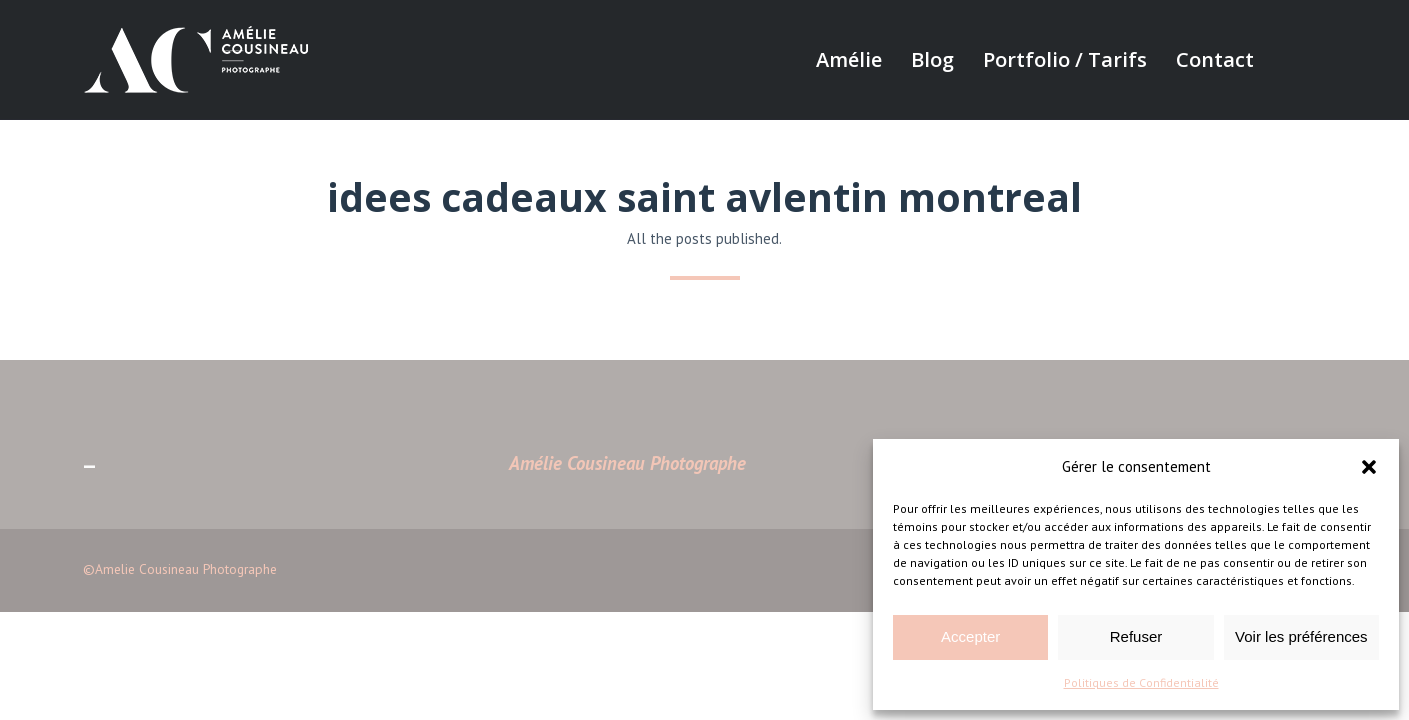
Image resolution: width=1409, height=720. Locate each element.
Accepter (970, 636)
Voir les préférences (1301, 636)
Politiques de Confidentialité (1141, 682)
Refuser (1136, 636)
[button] (1369, 467)
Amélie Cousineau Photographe (627, 463)
